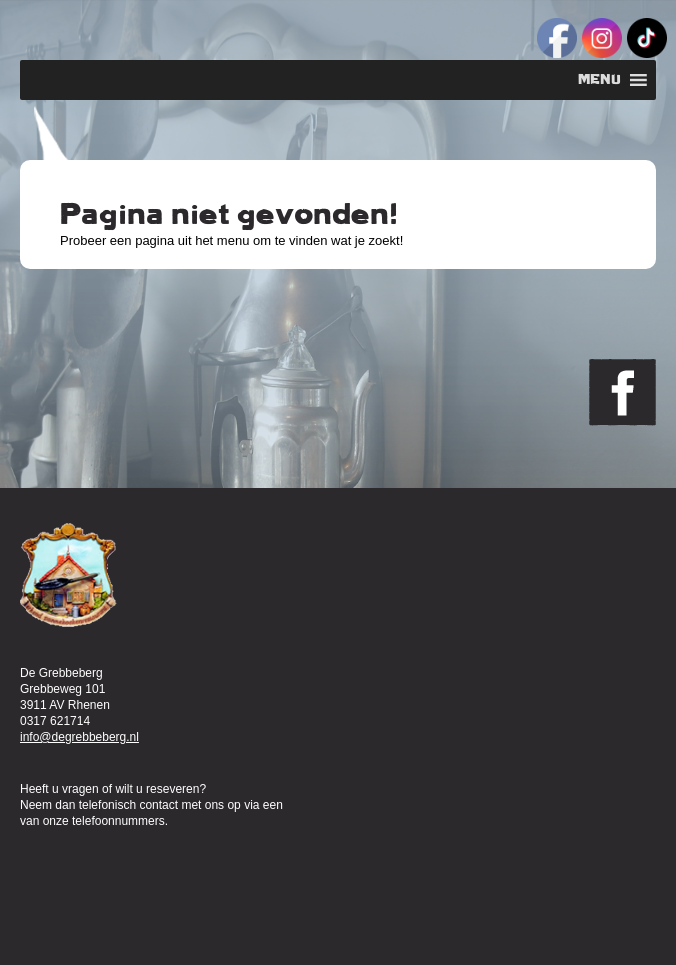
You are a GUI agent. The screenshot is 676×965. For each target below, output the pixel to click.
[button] (599, 80)
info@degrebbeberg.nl (79, 737)
